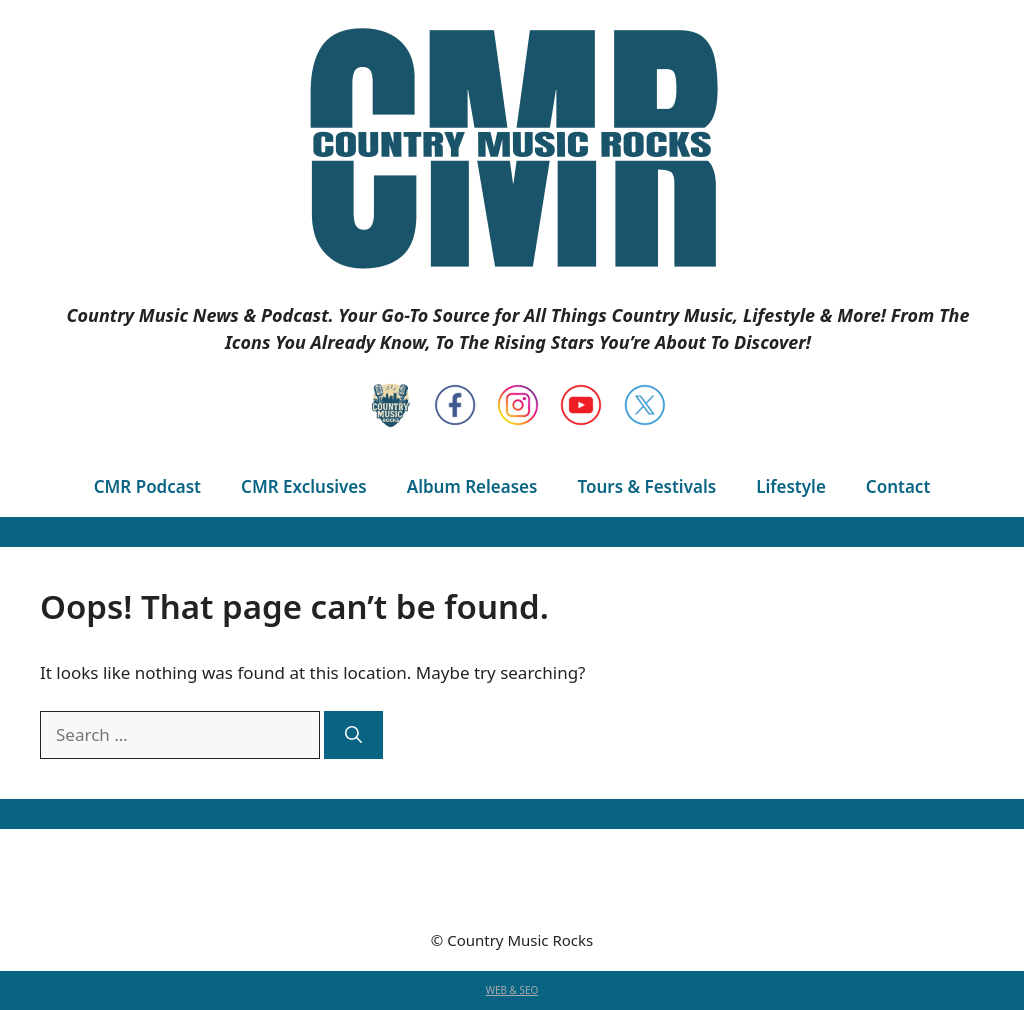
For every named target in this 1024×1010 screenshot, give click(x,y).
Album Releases (472, 486)
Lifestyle (791, 486)
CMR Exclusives (304, 486)
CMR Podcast (147, 486)
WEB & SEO (512, 990)
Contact (898, 486)
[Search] (353, 735)
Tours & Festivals (646, 486)
